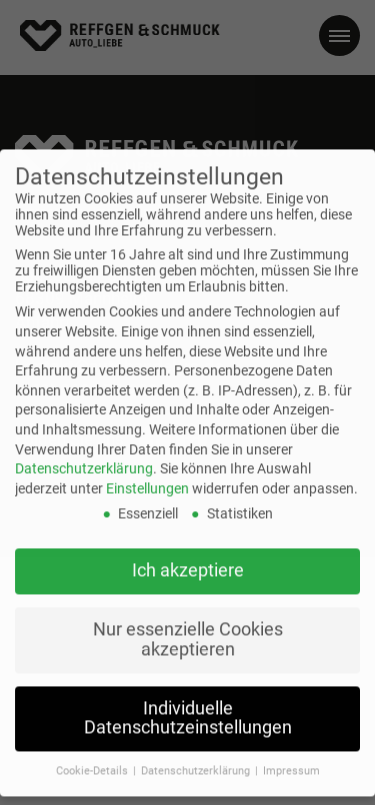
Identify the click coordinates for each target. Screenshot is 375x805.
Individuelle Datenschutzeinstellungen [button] (188, 705)
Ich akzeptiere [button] (188, 557)
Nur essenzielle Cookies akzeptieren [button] (188, 626)
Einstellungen (147, 475)
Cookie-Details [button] (93, 757)
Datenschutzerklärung (84, 455)
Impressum (291, 757)
